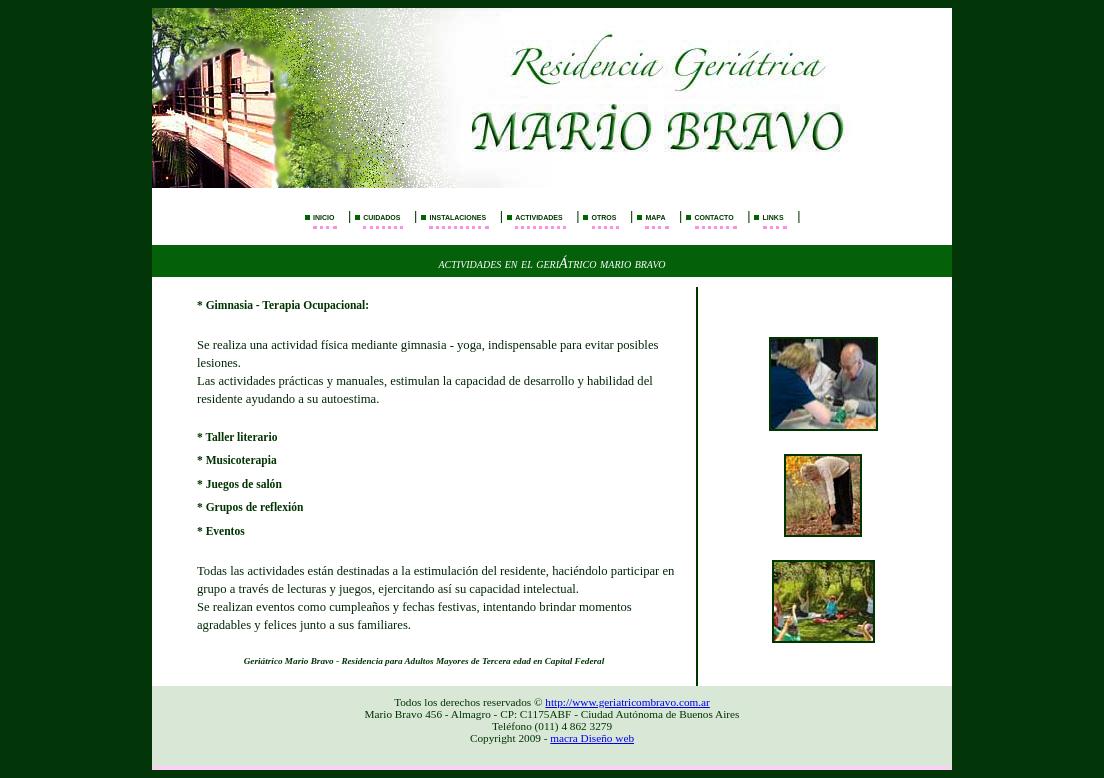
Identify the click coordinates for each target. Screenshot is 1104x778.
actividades (538, 216)
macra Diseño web (592, 738)
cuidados (381, 216)
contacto (714, 216)
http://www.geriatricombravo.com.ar (627, 702)
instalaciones (457, 216)
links (773, 216)
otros (604, 216)
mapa (655, 216)
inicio (323, 216)
